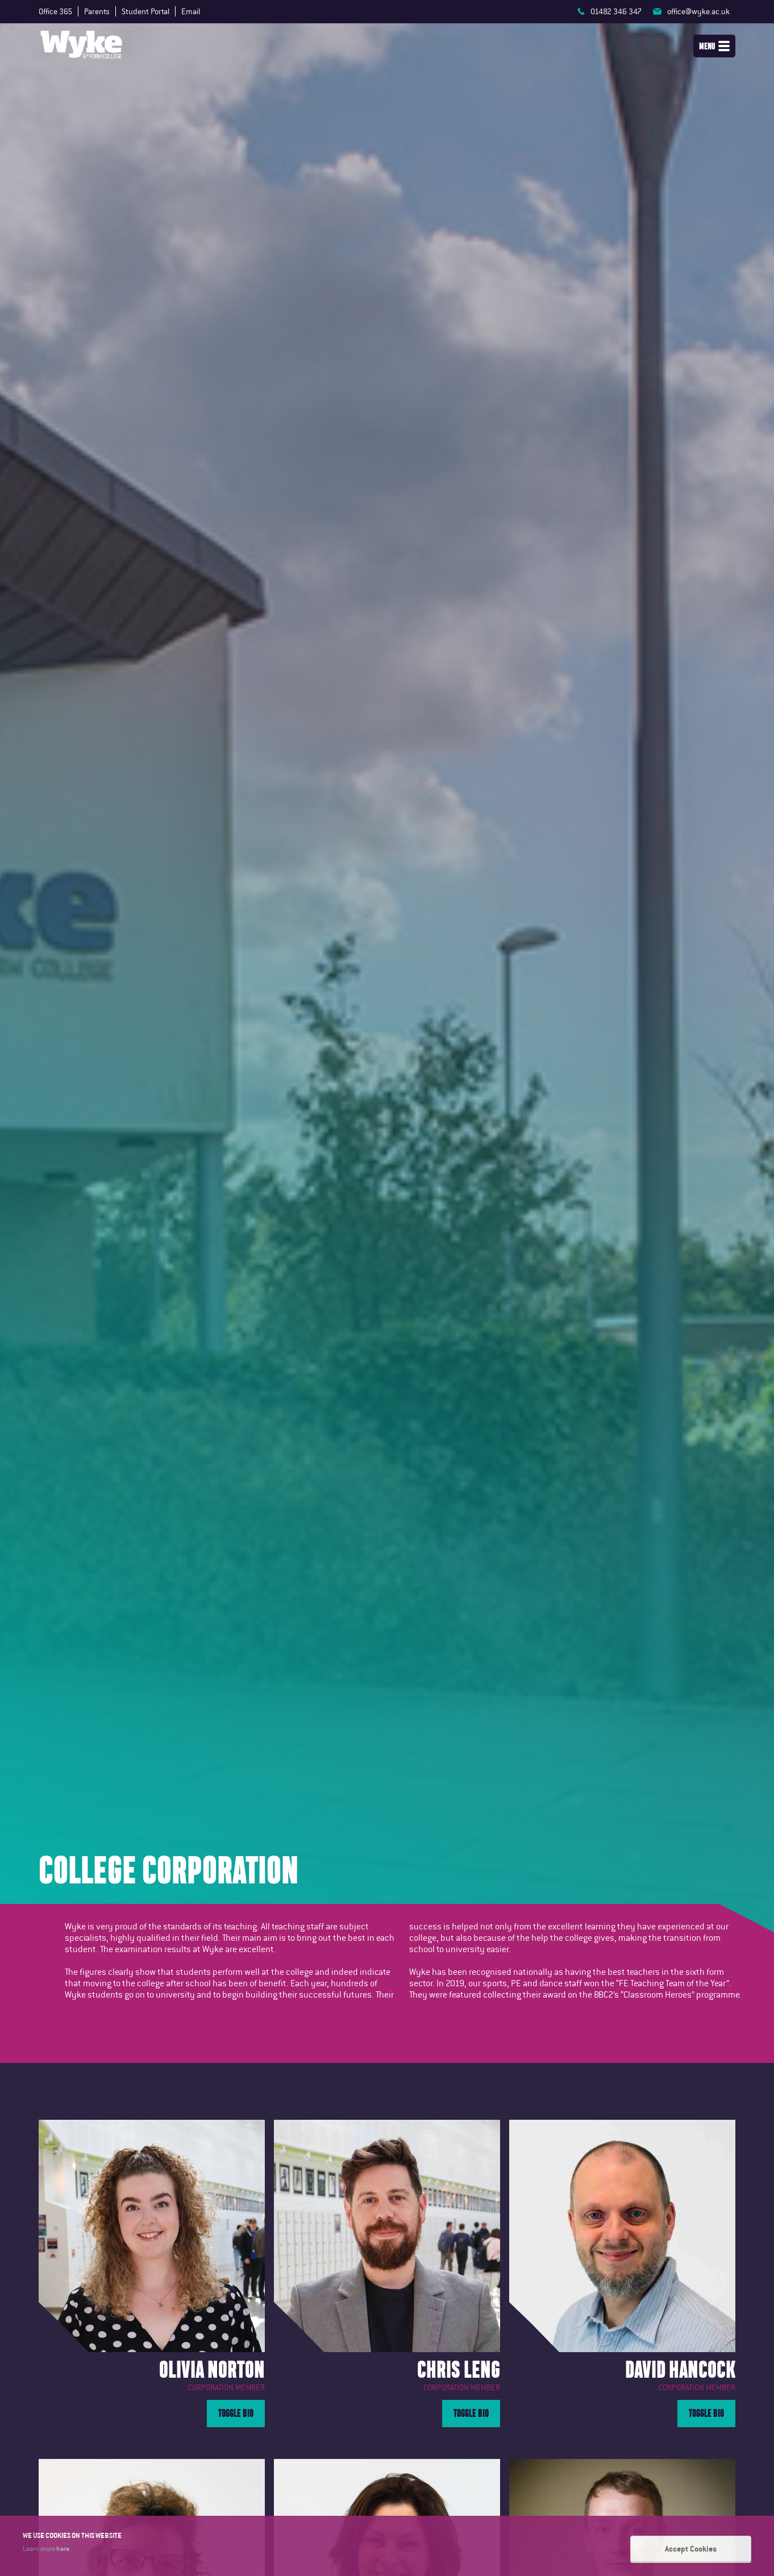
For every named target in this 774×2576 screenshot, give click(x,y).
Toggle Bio (235, 2413)
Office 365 (55, 11)
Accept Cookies (691, 2549)
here (62, 2548)
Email (190, 11)
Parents (97, 11)
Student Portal (145, 11)
